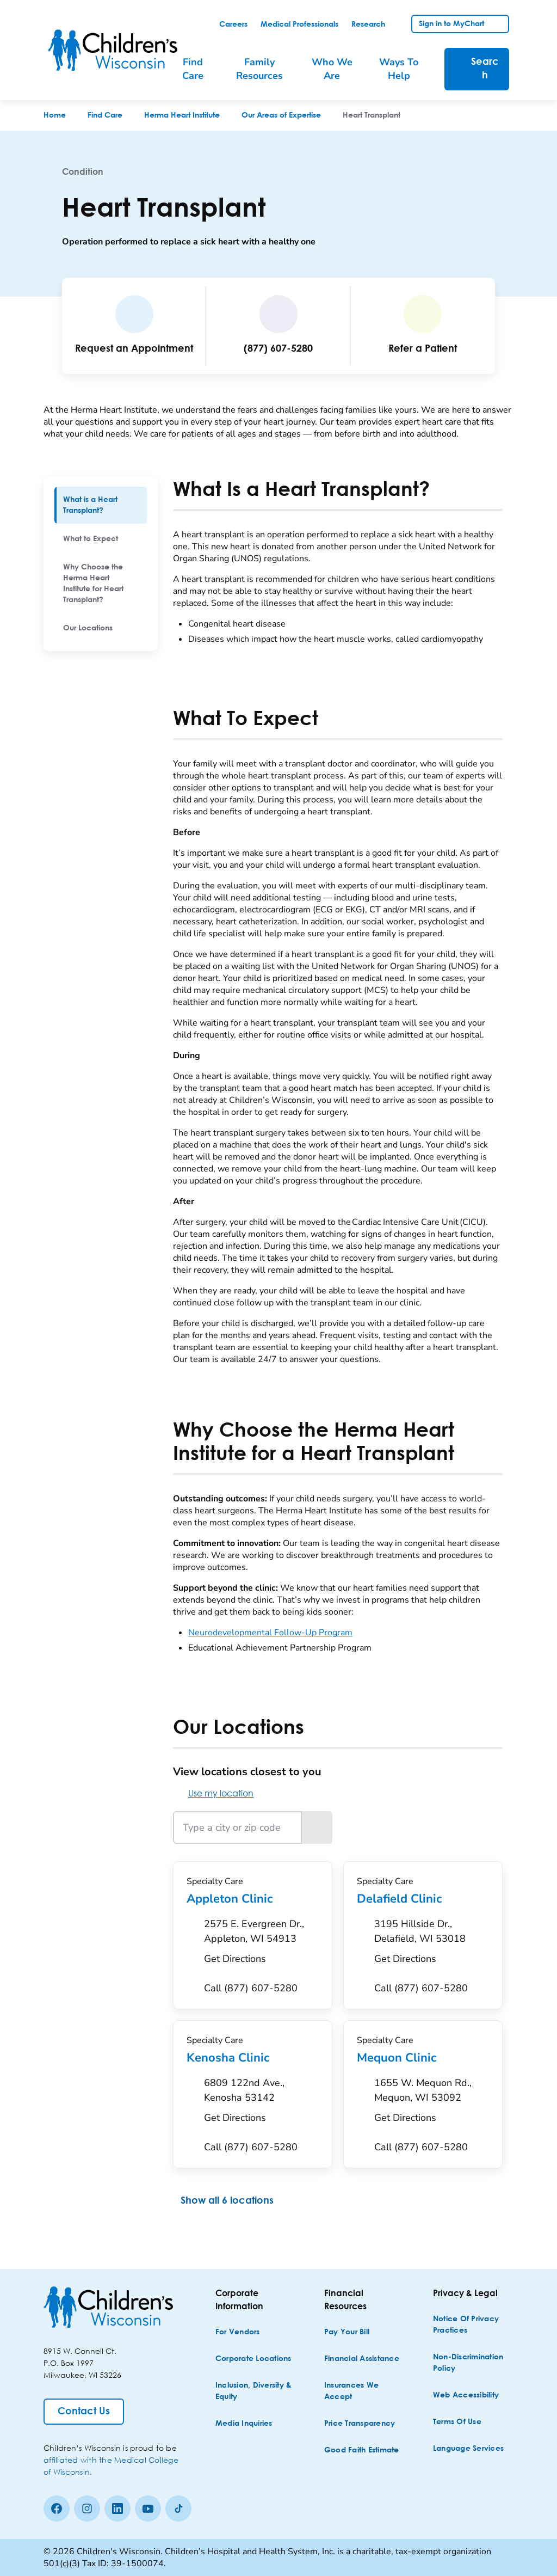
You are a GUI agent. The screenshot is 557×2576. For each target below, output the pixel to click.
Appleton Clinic (253, 1899)
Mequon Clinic (423, 2058)
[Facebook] (57, 2508)
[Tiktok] (178, 2508)
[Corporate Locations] (253, 2359)
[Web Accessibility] (466, 2395)
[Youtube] (148, 2508)
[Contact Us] (84, 2412)
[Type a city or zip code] (237, 1827)
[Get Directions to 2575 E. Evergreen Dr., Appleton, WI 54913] (261, 1944)
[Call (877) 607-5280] (251, 1988)
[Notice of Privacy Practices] (472, 2325)
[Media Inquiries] (244, 2424)
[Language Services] (468, 2449)
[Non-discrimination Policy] (472, 2363)
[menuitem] (100, 505)
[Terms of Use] (457, 2422)
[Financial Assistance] (361, 2359)
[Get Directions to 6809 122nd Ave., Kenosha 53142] (261, 2103)
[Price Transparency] (359, 2424)
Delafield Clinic (423, 1899)
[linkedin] (117, 2508)
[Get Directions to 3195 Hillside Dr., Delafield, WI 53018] (431, 1944)
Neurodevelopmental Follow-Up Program (270, 1633)
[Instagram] (87, 2508)
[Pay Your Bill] (346, 2332)
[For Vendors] (237, 2332)
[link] (233, 24)
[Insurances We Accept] (363, 2391)
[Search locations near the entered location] (317, 1827)
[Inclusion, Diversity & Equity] (254, 2391)
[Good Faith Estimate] (361, 2450)
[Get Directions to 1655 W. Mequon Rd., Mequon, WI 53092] (431, 2103)
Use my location (213, 1793)
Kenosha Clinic (253, 2058)
